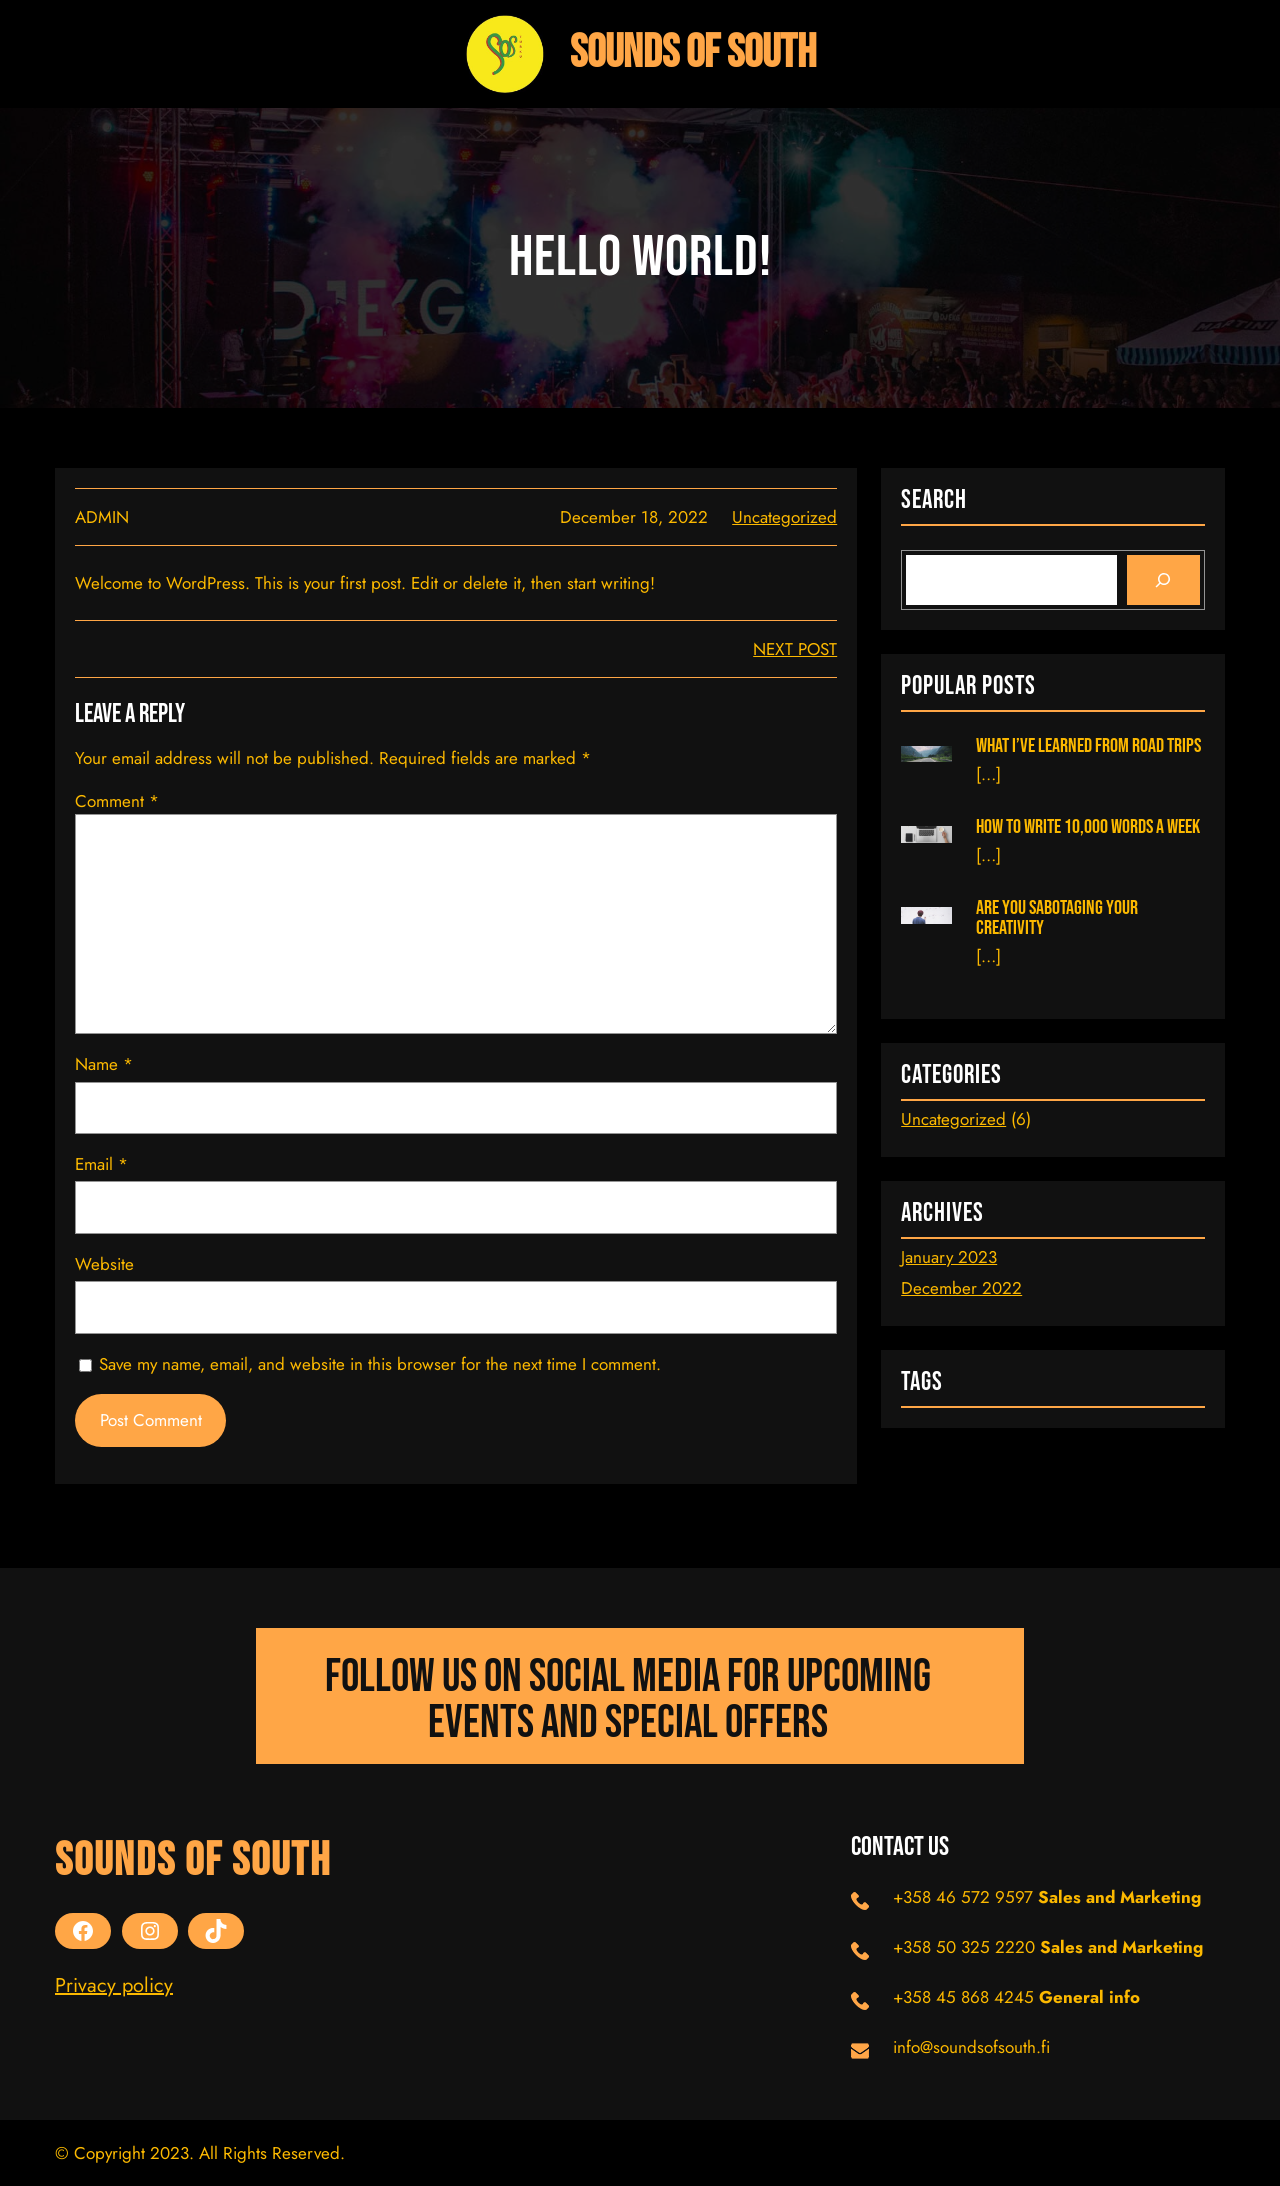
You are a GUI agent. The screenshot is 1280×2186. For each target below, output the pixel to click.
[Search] (1163, 580)
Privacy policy (114, 1985)
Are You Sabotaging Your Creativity (1057, 918)
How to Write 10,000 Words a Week (1088, 827)
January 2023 (949, 1257)
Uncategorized (784, 517)
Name (104, 1064)
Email (101, 1164)
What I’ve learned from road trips (1088, 746)
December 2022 (961, 1288)
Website (104, 1264)
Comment (117, 801)
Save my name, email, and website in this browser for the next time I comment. (380, 1364)
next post (795, 649)
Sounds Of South (693, 53)
